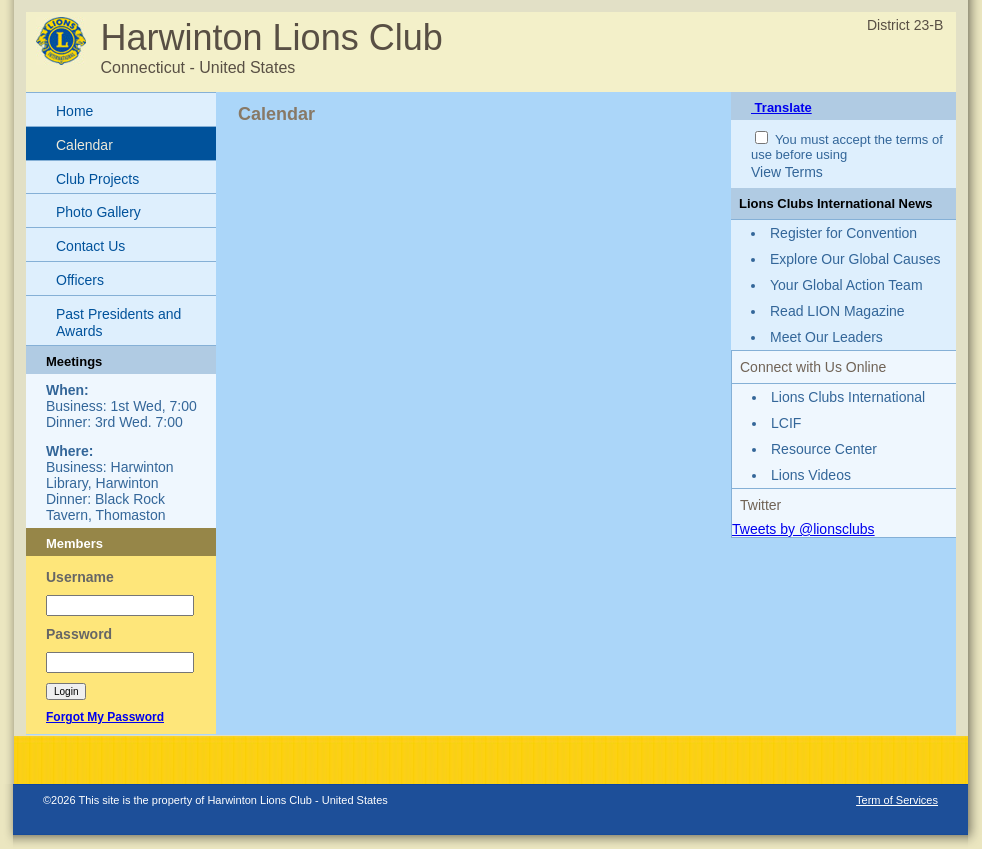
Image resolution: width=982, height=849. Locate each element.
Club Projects (97, 179)
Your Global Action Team (846, 285)
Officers (80, 280)
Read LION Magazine (837, 311)
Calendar (84, 145)
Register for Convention (843, 233)
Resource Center (824, 449)
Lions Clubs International (848, 397)
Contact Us (90, 246)
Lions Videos (811, 475)
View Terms (787, 172)
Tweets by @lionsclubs (803, 529)
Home (74, 111)
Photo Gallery (98, 212)
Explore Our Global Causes (855, 259)
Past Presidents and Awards (118, 322)
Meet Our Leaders (826, 337)
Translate (781, 107)
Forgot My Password (105, 717)
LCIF (786, 423)
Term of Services (897, 800)
